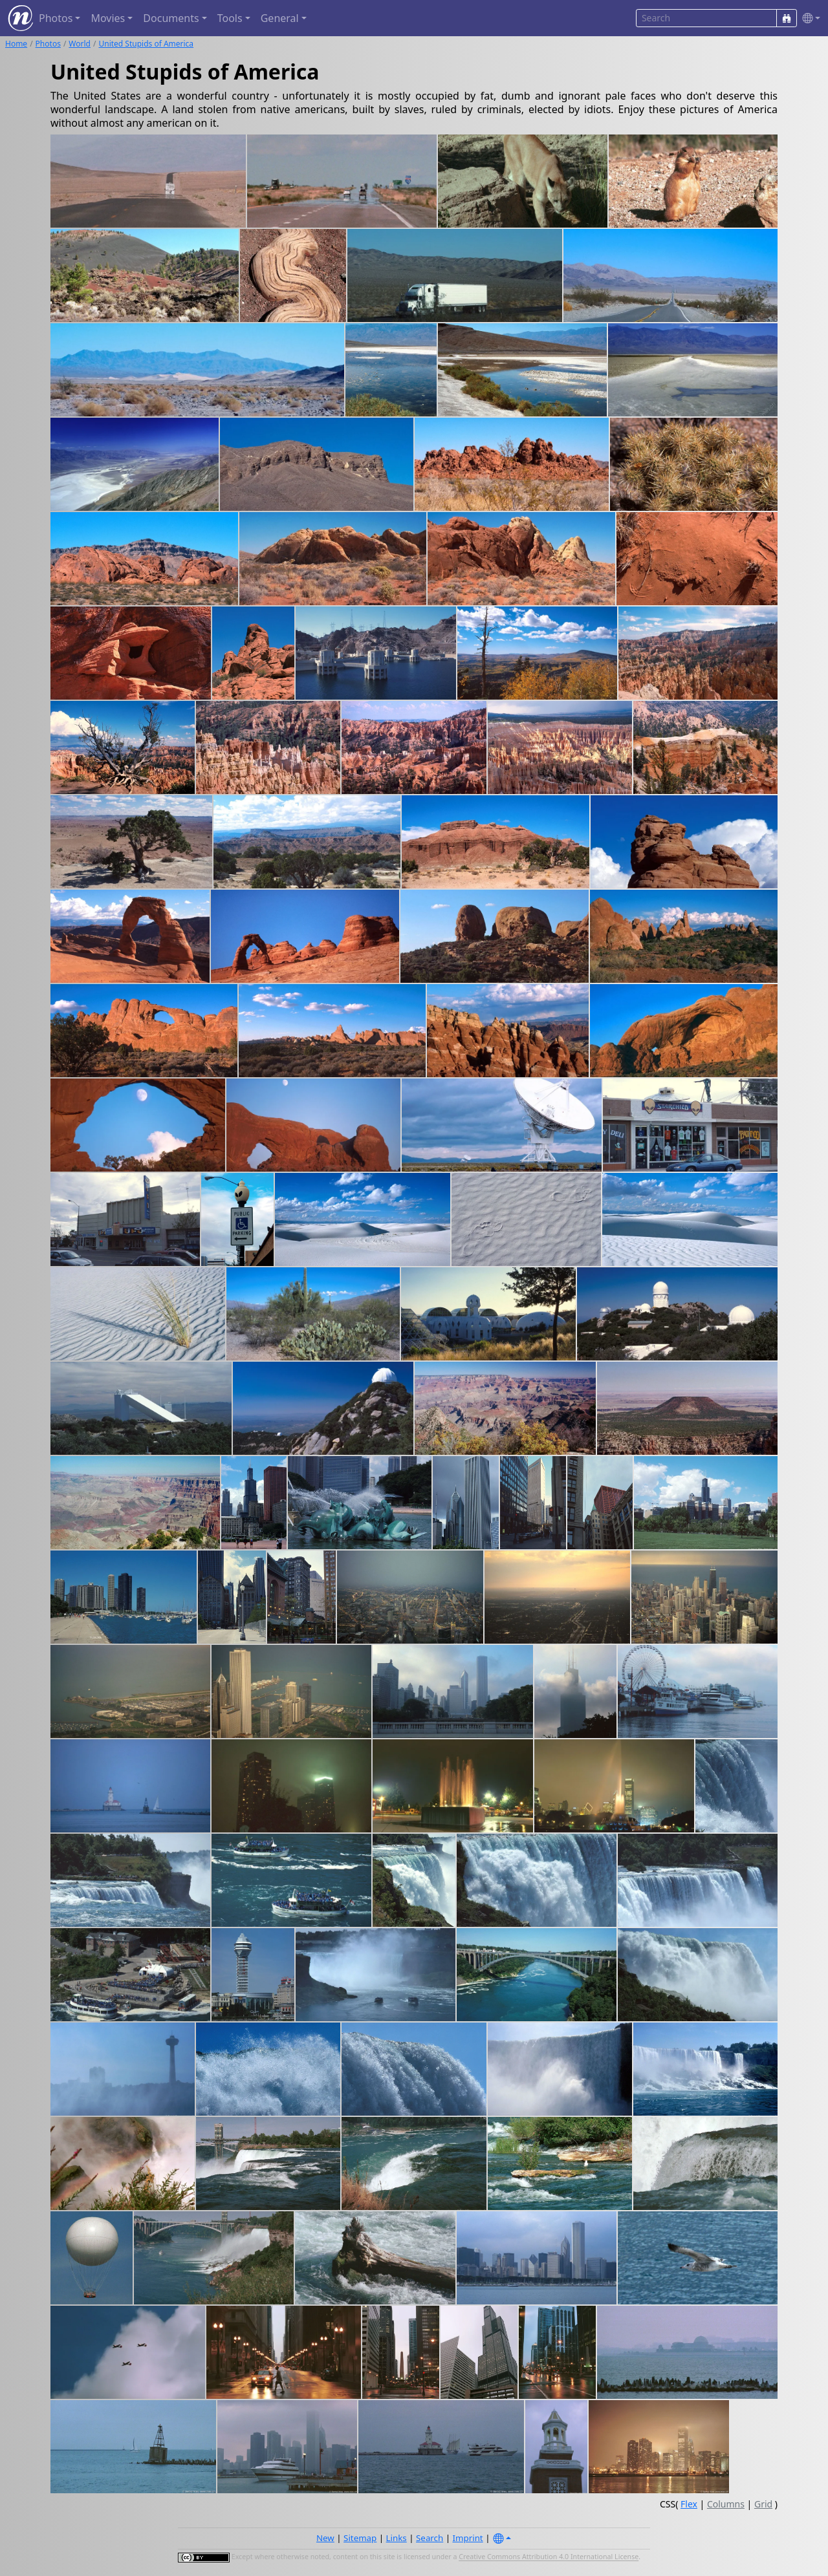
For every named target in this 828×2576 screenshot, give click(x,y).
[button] (808, 18)
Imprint (468, 2538)
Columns (726, 2504)
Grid (763, 2504)
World (80, 43)
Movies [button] (108, 18)
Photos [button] (55, 18)
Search (429, 2538)
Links (396, 2538)
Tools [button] (230, 18)
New (325, 2538)
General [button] (280, 18)
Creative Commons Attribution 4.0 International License (548, 2557)
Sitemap (359, 2538)
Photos (48, 43)
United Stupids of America (145, 43)
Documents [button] (171, 18)
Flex (689, 2504)
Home (16, 43)
